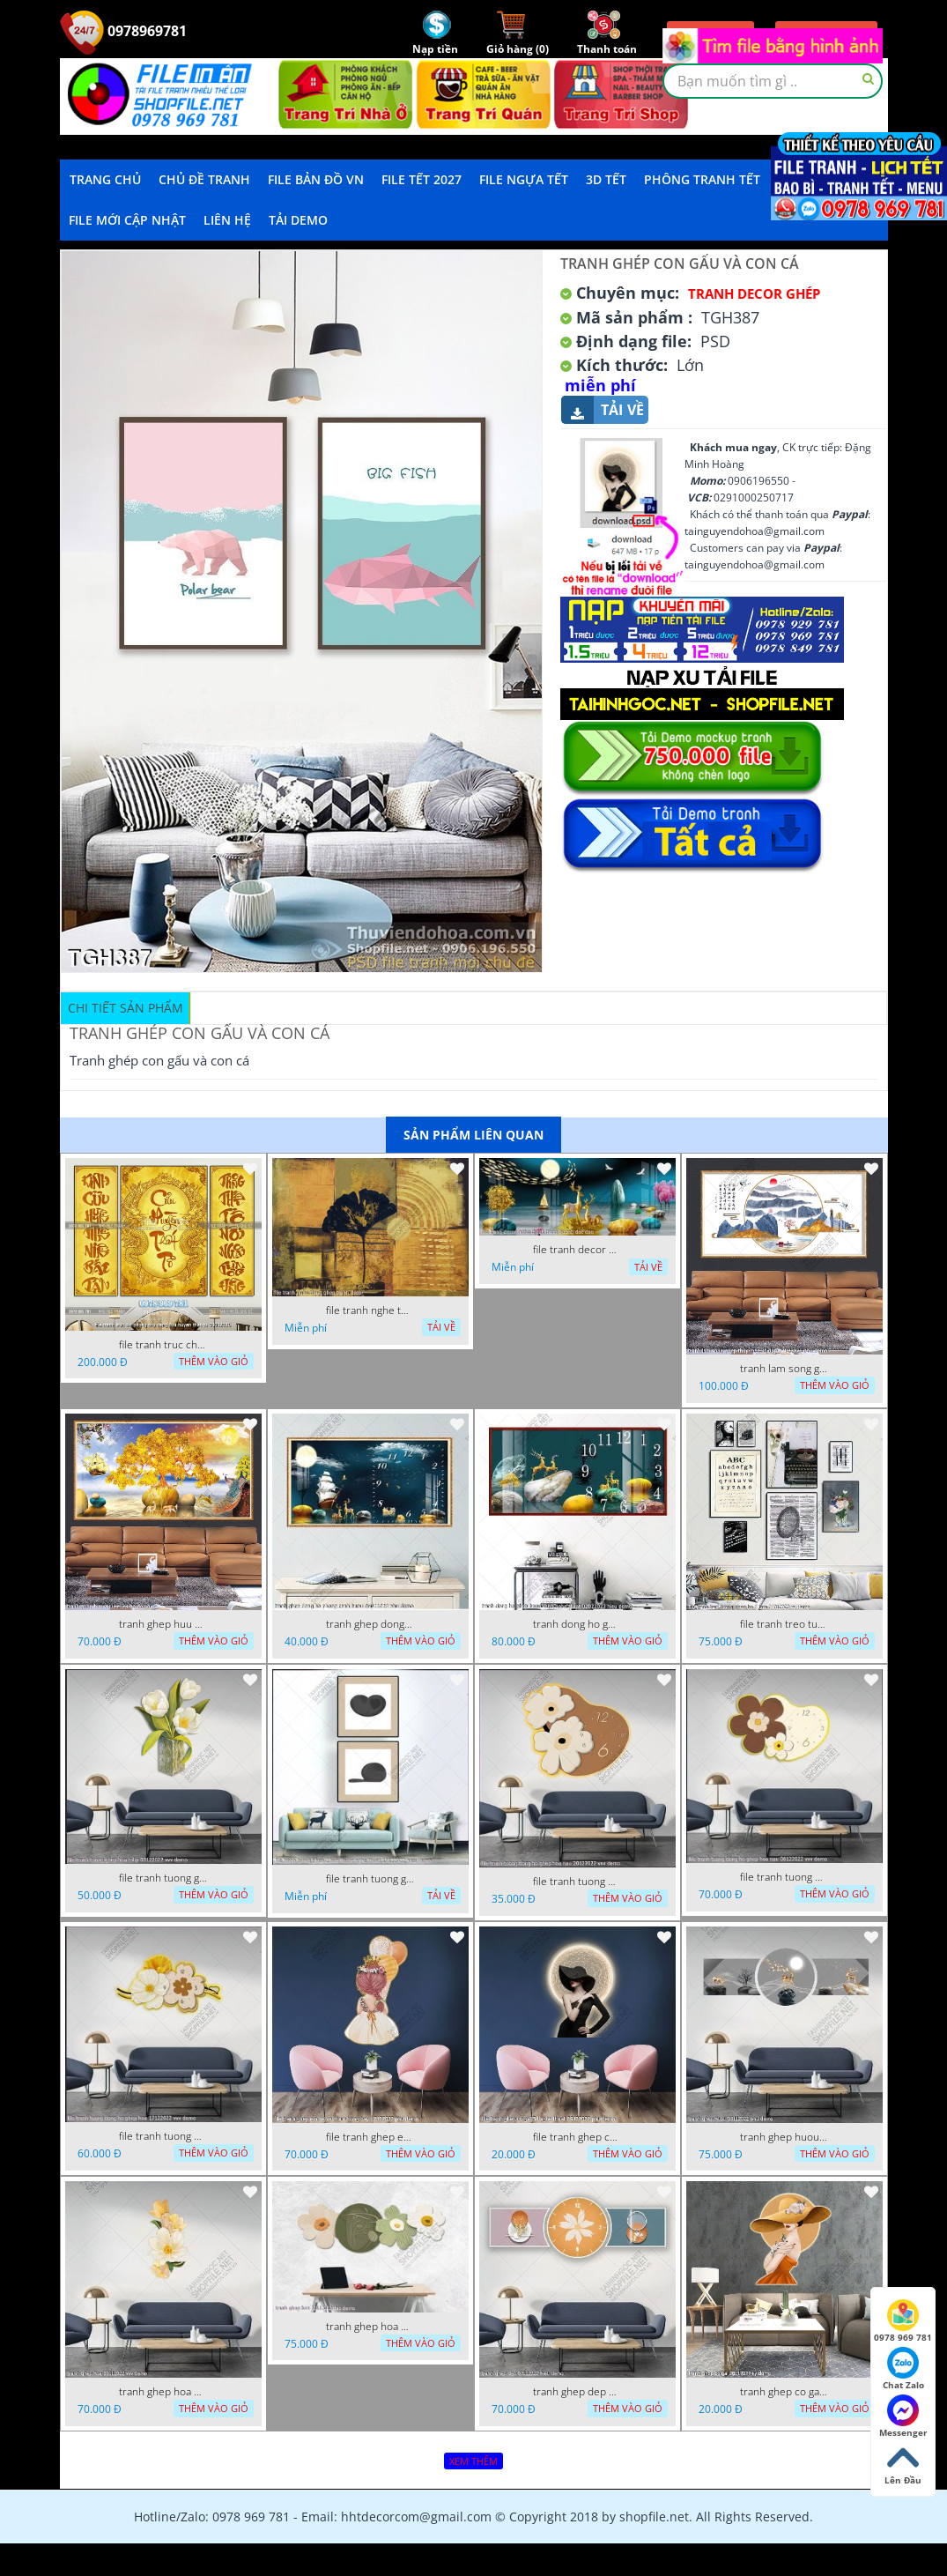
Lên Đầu (902, 2464)
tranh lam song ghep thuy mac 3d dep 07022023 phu (784, 1368)
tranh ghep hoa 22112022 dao (370, 2326)
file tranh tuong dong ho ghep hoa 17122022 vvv (163, 2136)
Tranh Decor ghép (754, 293)
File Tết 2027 (421, 179)
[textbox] (772, 81)
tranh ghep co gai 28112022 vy (784, 2392)
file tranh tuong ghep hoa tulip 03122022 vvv (163, 1878)
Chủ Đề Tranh (204, 179)
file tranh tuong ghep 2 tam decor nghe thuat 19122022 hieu (370, 1879)
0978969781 (123, 31)
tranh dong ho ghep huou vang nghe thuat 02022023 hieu (577, 1624)
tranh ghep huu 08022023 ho (163, 1624)
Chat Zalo (903, 2369)
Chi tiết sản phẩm (125, 1007)
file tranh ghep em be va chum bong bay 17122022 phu (370, 2137)
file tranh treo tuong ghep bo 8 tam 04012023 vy (784, 1624)
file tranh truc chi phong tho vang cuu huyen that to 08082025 (163, 1345)
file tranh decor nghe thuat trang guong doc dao (577, 1249)
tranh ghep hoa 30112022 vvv (163, 2392)
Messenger (903, 2416)
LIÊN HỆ (227, 220)
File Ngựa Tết (523, 179)
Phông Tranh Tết (702, 179)
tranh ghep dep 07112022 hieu (577, 2392)
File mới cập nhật (127, 220)
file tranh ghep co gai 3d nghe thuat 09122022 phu (577, 2137)
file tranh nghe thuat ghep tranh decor (370, 1310)
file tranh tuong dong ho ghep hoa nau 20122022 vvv (577, 1881)
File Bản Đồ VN (316, 179)
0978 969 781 (903, 2321)
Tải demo (298, 220)
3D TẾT (606, 179)
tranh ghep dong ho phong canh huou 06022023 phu (370, 1624)
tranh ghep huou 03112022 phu (784, 2137)
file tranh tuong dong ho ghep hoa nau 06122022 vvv (784, 1877)
